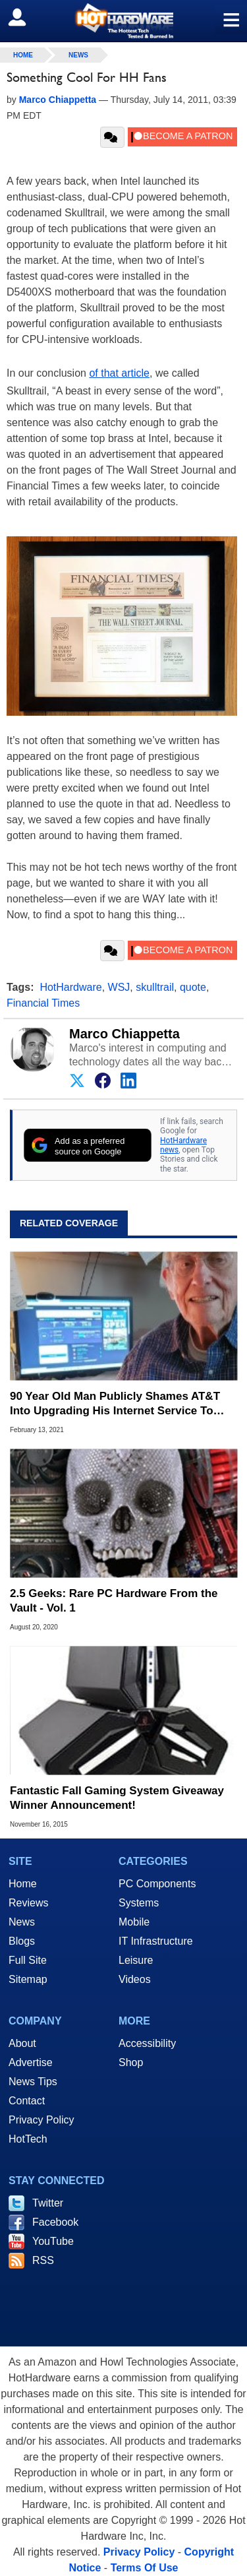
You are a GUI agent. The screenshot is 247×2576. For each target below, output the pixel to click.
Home (23, 1883)
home (23, 55)
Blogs (22, 1941)
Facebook (55, 2222)
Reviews (28, 1902)
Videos (135, 1979)
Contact (27, 2100)
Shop (131, 2062)
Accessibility (147, 2043)
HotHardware (70, 987)
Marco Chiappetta (124, 1033)
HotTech (28, 2139)
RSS (43, 2260)
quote (193, 987)
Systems (139, 1902)
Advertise (31, 2062)
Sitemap (28, 1979)
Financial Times (43, 1003)
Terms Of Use (144, 2567)
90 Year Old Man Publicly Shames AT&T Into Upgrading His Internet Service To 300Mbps (115, 1404)
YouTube (53, 2241)
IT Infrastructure (156, 1941)
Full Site (28, 1960)
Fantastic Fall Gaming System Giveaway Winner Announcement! (117, 1797)
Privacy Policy (41, 2119)
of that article (119, 373)
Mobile (134, 1922)
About (22, 2043)
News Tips (33, 2081)
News (78, 55)
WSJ (119, 987)
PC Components (157, 1883)
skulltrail (155, 987)
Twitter (47, 2203)
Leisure (136, 1960)
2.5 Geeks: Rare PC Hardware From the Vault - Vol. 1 (114, 1600)
